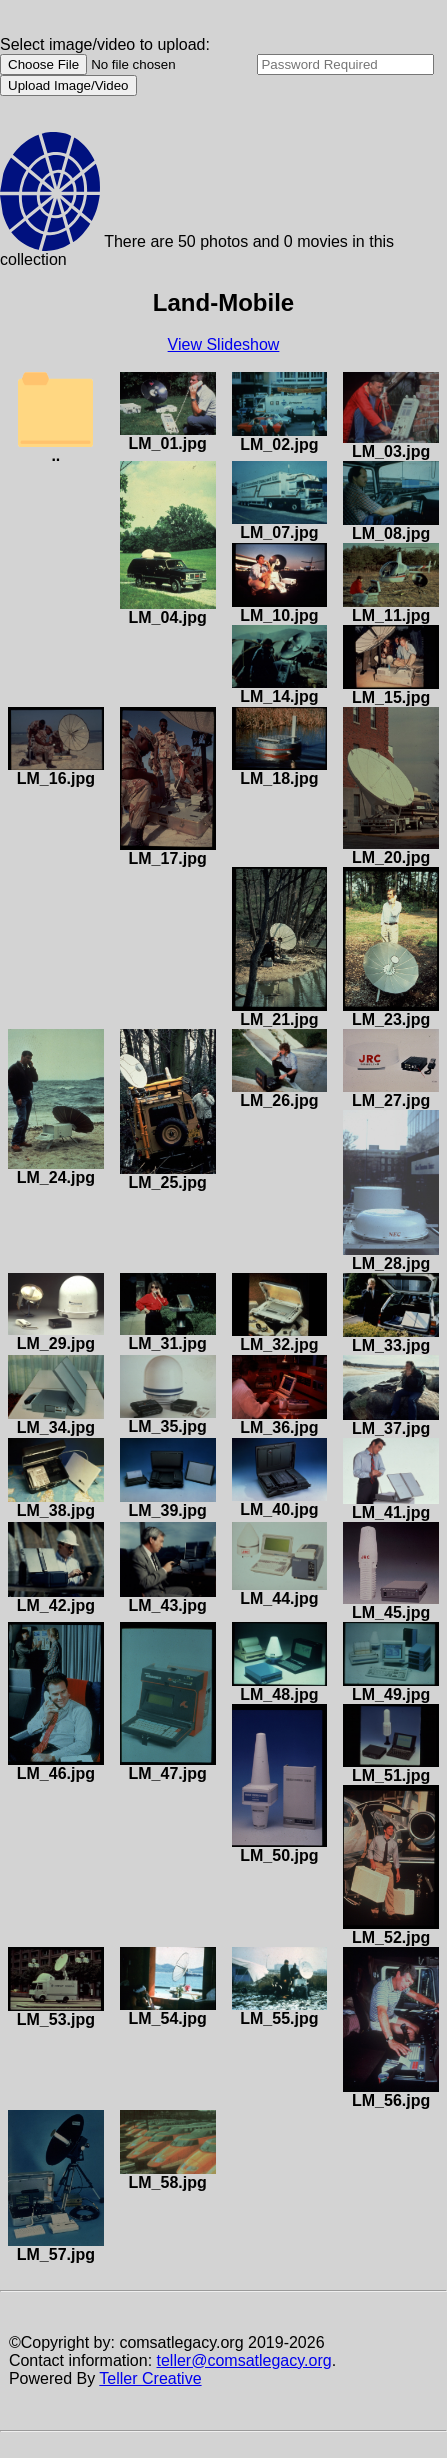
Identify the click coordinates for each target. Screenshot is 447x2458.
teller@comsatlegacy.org (244, 2360)
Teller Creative (150, 2378)
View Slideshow (224, 344)
